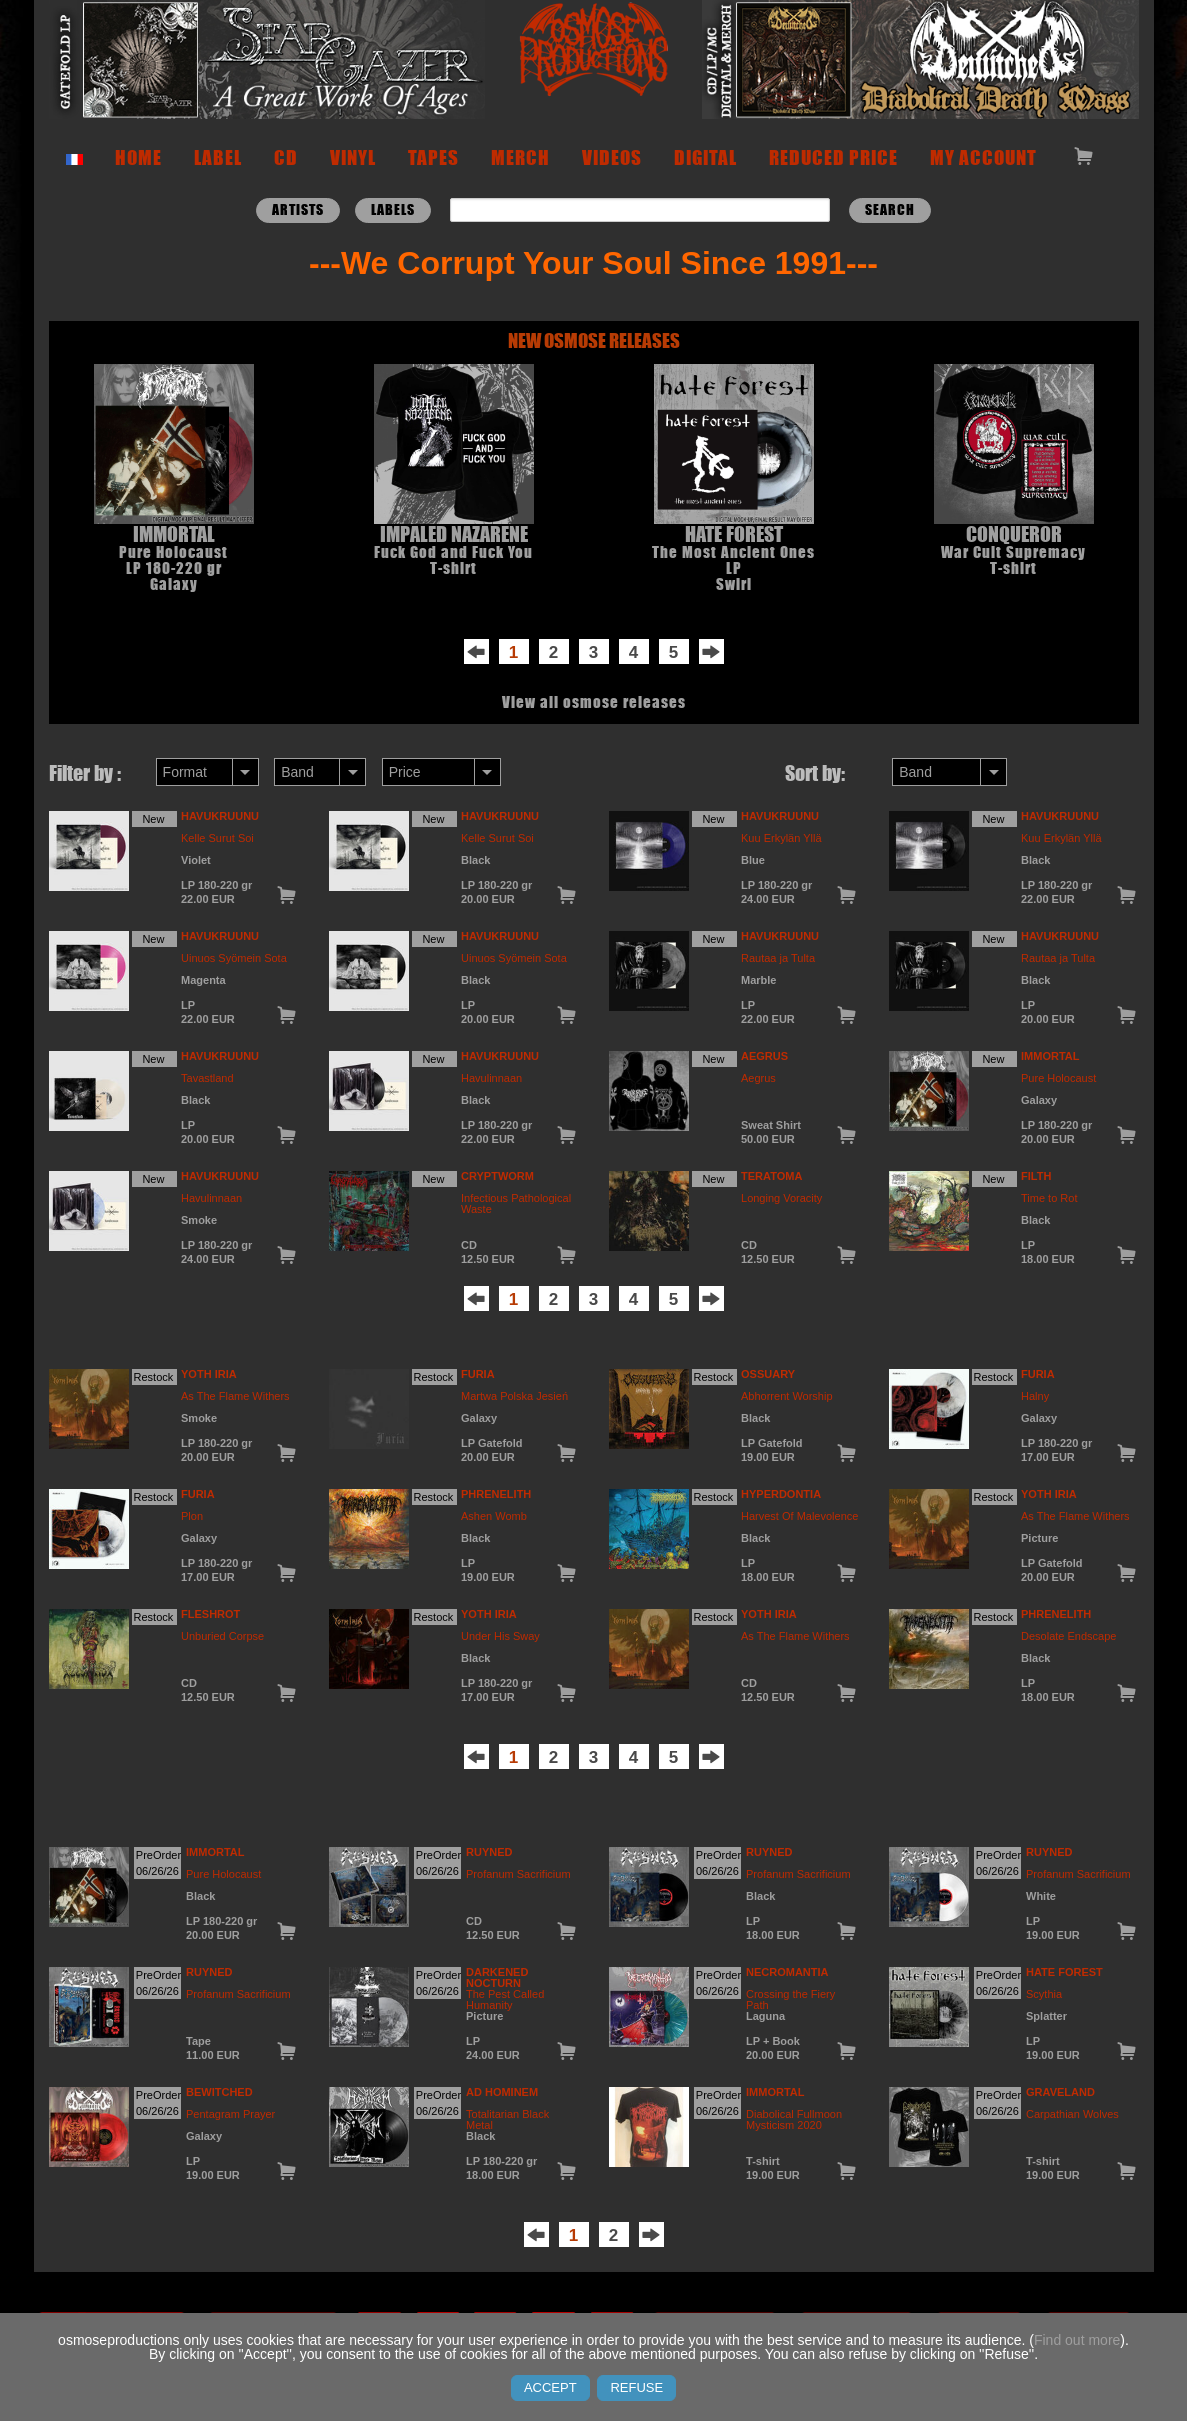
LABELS (393, 209)
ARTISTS (298, 209)
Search (890, 209)
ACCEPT (550, 2387)
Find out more (1077, 2340)
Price (405, 772)
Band (297, 772)
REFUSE (636, 2387)
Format (185, 772)
